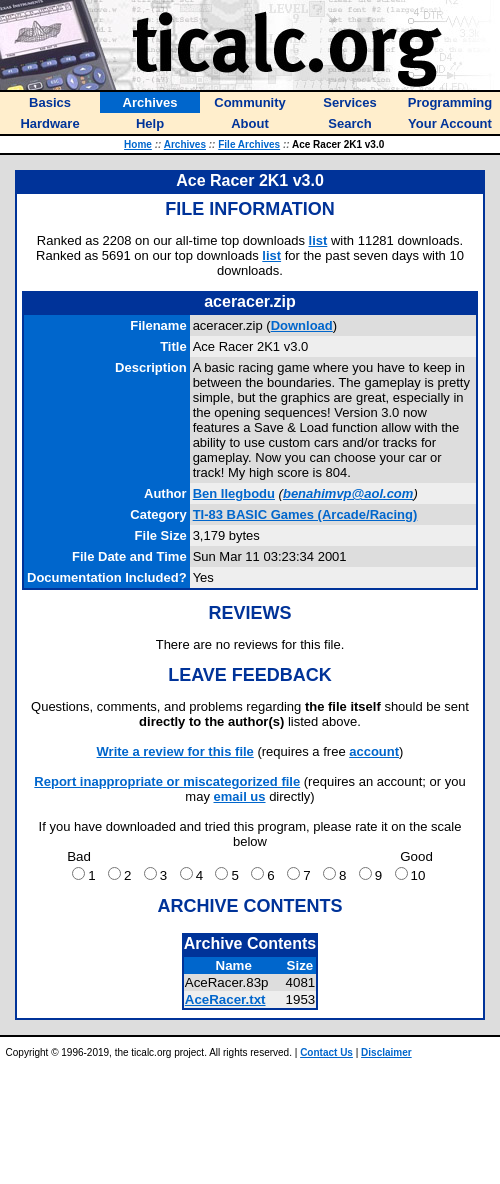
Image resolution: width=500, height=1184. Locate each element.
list (318, 240)
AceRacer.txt (225, 999)
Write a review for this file (175, 751)
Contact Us (326, 1052)
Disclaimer (386, 1052)
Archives (185, 144)
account (374, 751)
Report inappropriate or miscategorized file (167, 781)
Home (138, 144)
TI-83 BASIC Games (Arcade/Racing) (305, 514)
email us (240, 796)
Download (302, 325)
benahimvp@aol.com (348, 493)
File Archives (249, 144)
